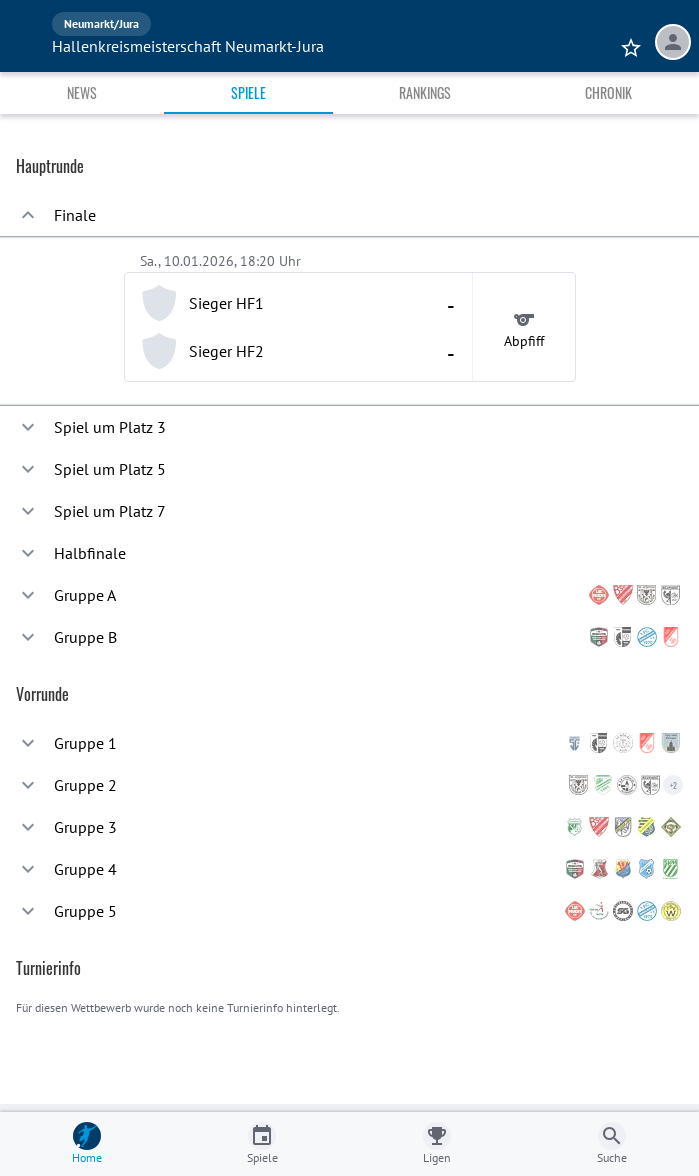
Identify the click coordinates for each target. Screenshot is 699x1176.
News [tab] (82, 92)
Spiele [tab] (248, 92)
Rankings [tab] (425, 92)
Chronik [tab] (608, 92)
